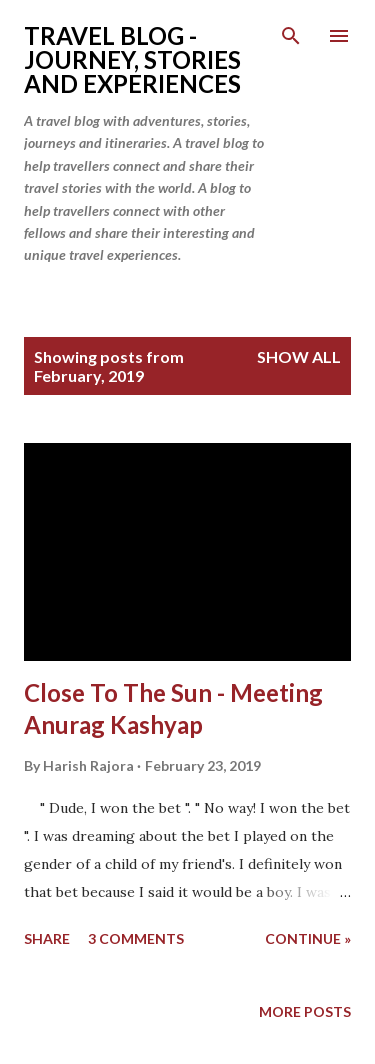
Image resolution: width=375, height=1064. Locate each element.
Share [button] (47, 938)
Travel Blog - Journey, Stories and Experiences (132, 59)
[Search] (291, 36)
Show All (299, 356)
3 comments (136, 938)
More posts (305, 1011)
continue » (308, 938)
